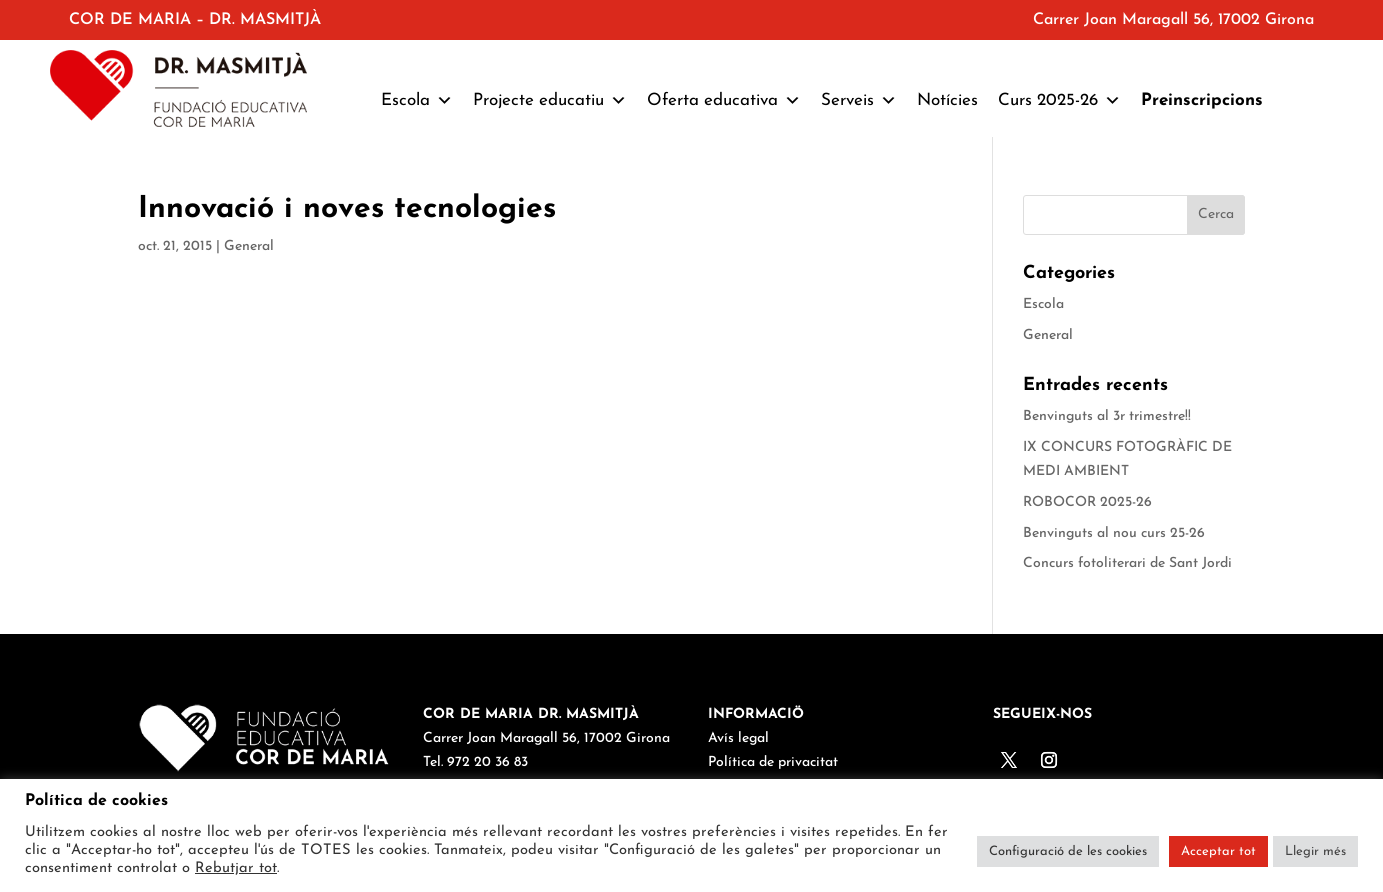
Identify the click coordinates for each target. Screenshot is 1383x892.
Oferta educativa (724, 101)
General (249, 246)
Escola (417, 101)
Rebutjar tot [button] (236, 868)
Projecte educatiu (550, 101)
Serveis (859, 101)
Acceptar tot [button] (1218, 851)
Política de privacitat (773, 762)
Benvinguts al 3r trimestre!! (1107, 416)
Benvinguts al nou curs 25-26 (1114, 533)
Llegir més (1315, 851)
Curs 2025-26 (1059, 101)
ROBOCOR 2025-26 (1087, 502)
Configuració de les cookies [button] (1068, 851)
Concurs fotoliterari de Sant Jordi (1127, 563)
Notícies (947, 100)
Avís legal (738, 738)
